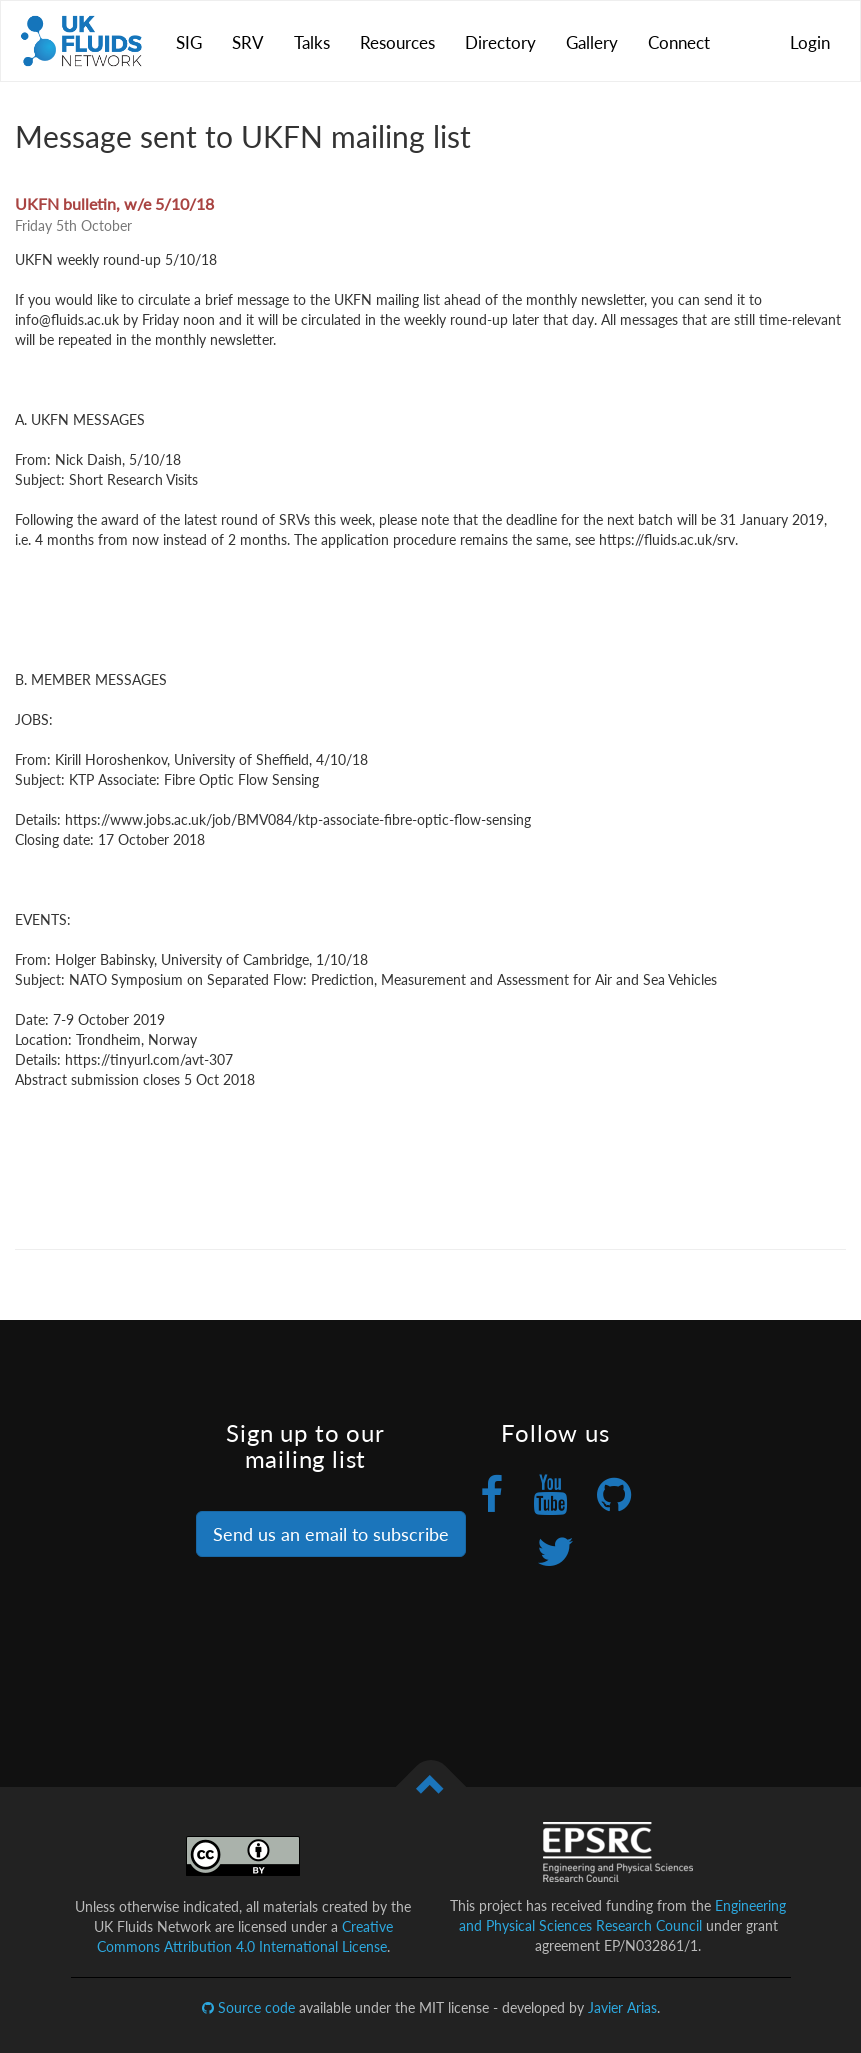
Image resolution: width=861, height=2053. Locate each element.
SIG (189, 42)
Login (810, 42)
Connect (679, 42)
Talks (312, 42)
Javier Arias (622, 2007)
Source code (248, 2007)
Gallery (592, 42)
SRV (248, 42)
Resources (397, 42)
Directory (500, 42)
